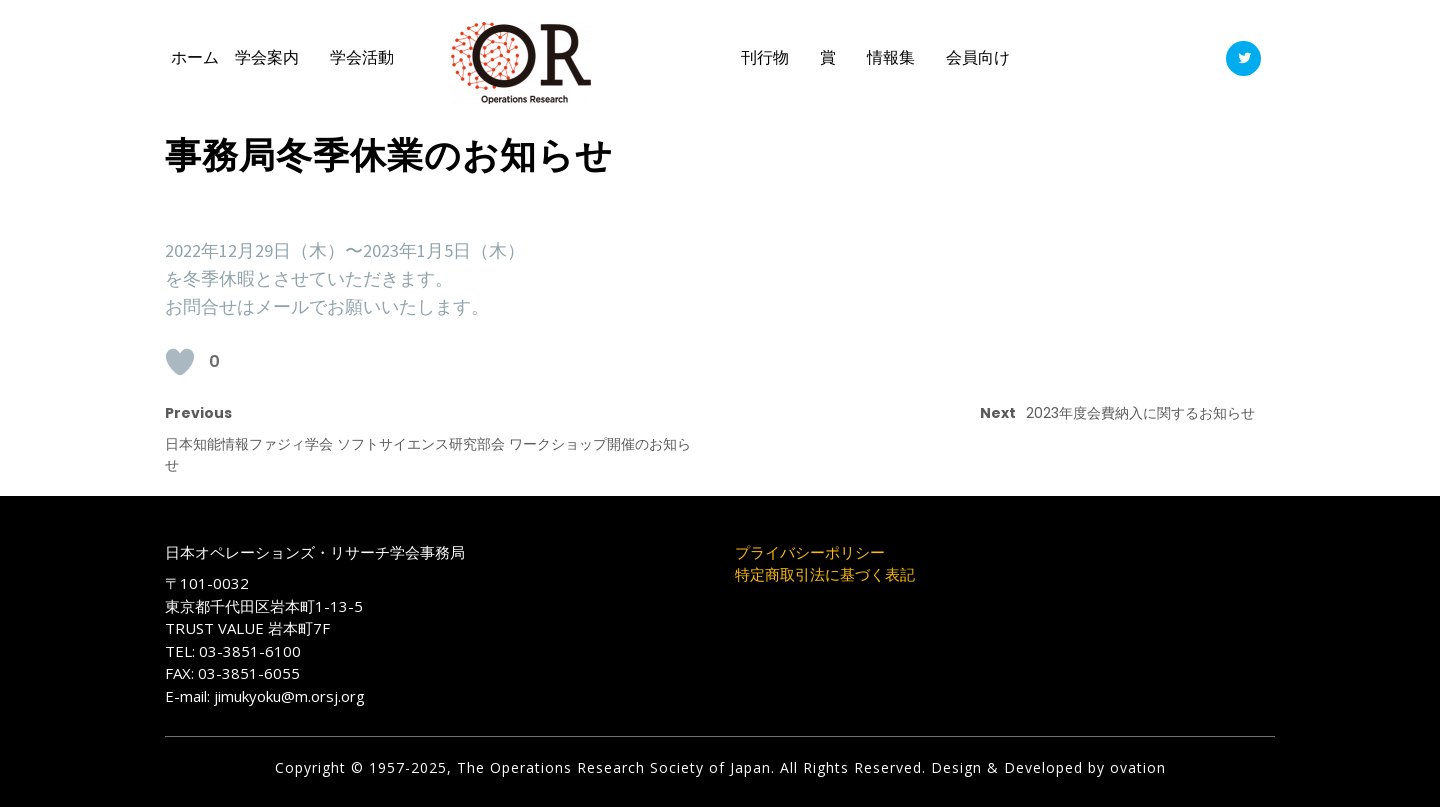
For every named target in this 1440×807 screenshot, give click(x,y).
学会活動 (362, 57)
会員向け (978, 57)
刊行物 (765, 57)
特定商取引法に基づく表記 (825, 574)
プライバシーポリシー (810, 552)
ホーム (195, 57)
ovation (1135, 767)
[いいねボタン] (180, 362)
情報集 (891, 57)
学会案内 (267, 57)
